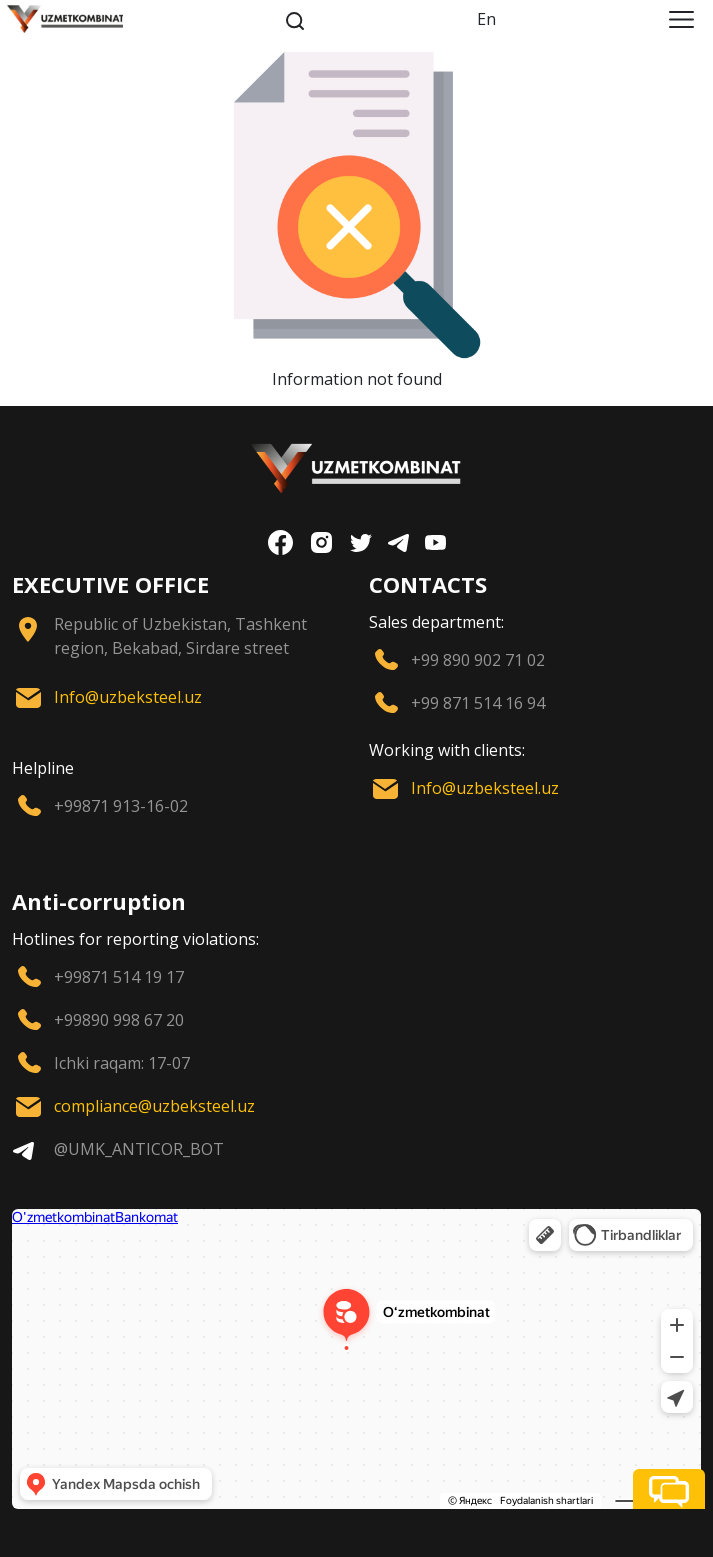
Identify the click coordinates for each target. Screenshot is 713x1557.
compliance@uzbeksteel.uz (154, 1106)
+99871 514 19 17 (119, 977)
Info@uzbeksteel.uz (128, 697)
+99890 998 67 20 (119, 1020)
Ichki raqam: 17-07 (122, 1063)
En (486, 19)
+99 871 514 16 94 (478, 703)
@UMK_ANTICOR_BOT (139, 1149)
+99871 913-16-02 (121, 806)
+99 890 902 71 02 (478, 660)
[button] (669, 1489)
